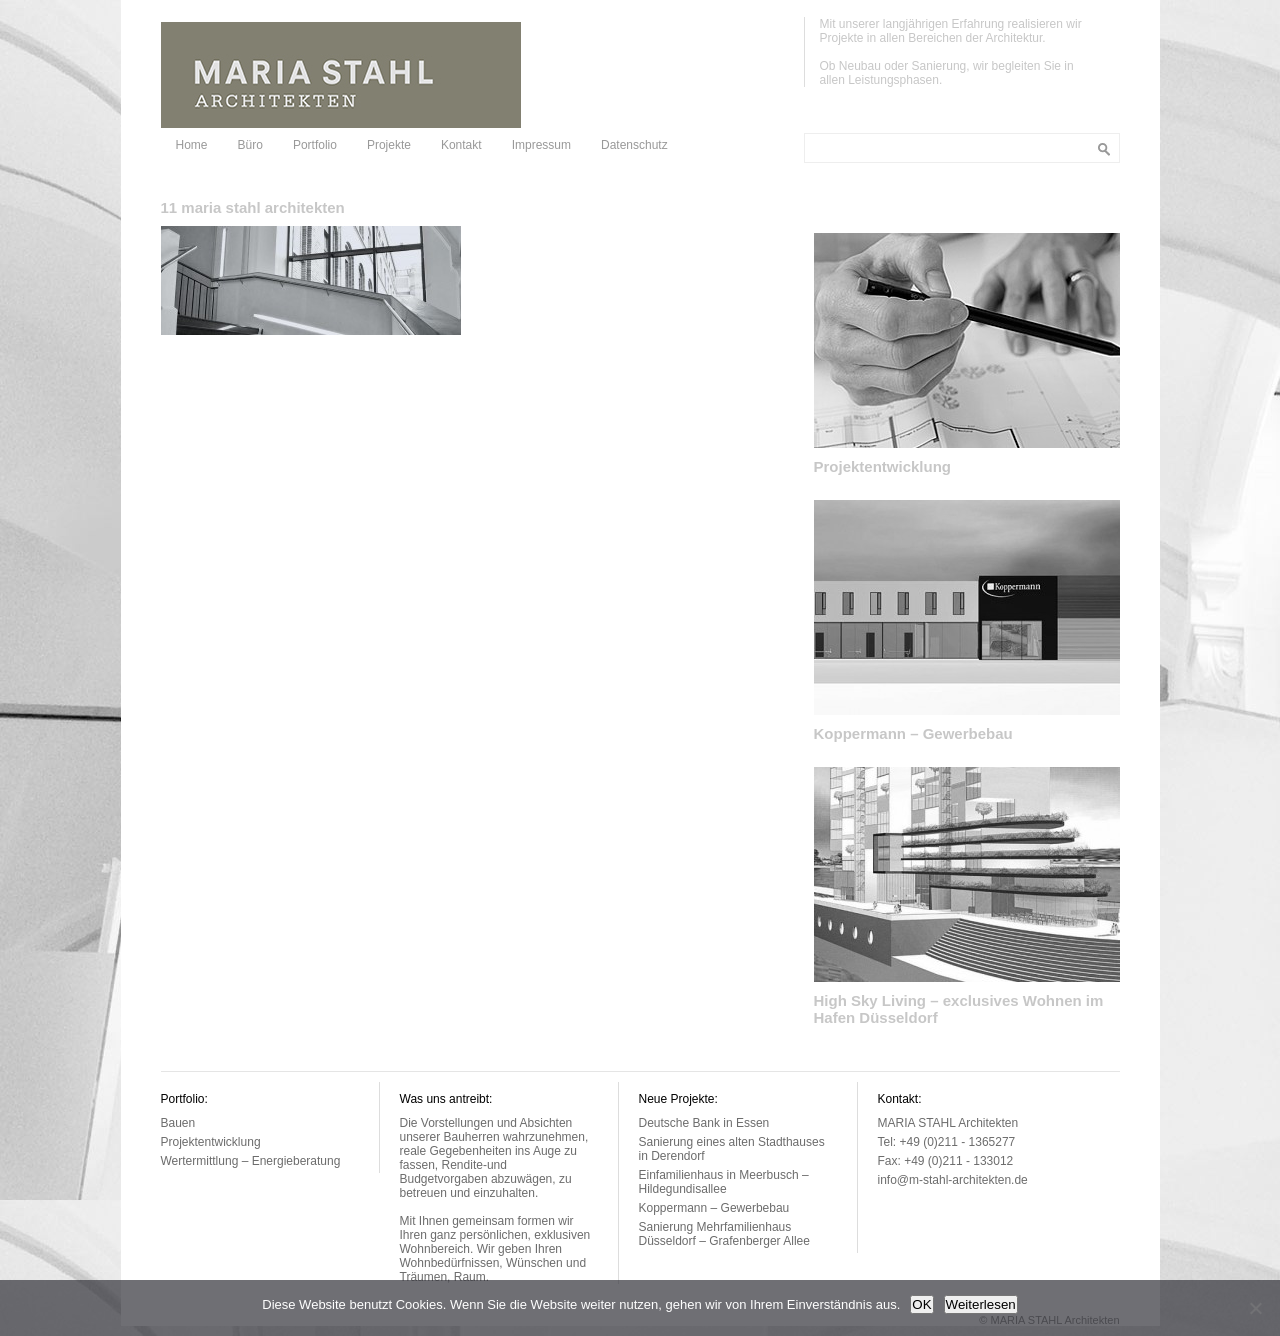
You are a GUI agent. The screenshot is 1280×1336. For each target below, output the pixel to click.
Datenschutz (634, 145)
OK (921, 1304)
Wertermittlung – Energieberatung (251, 1161)
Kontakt (461, 145)
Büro (250, 145)
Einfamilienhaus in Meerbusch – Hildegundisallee (724, 1182)
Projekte (389, 145)
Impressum (541, 145)
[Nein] (1255, 1308)
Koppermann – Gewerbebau (913, 733)
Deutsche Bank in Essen (704, 1123)
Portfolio (315, 145)
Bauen (178, 1123)
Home (192, 145)
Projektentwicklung (883, 466)
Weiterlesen (981, 1304)
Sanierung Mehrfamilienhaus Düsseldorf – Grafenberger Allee (724, 1234)
